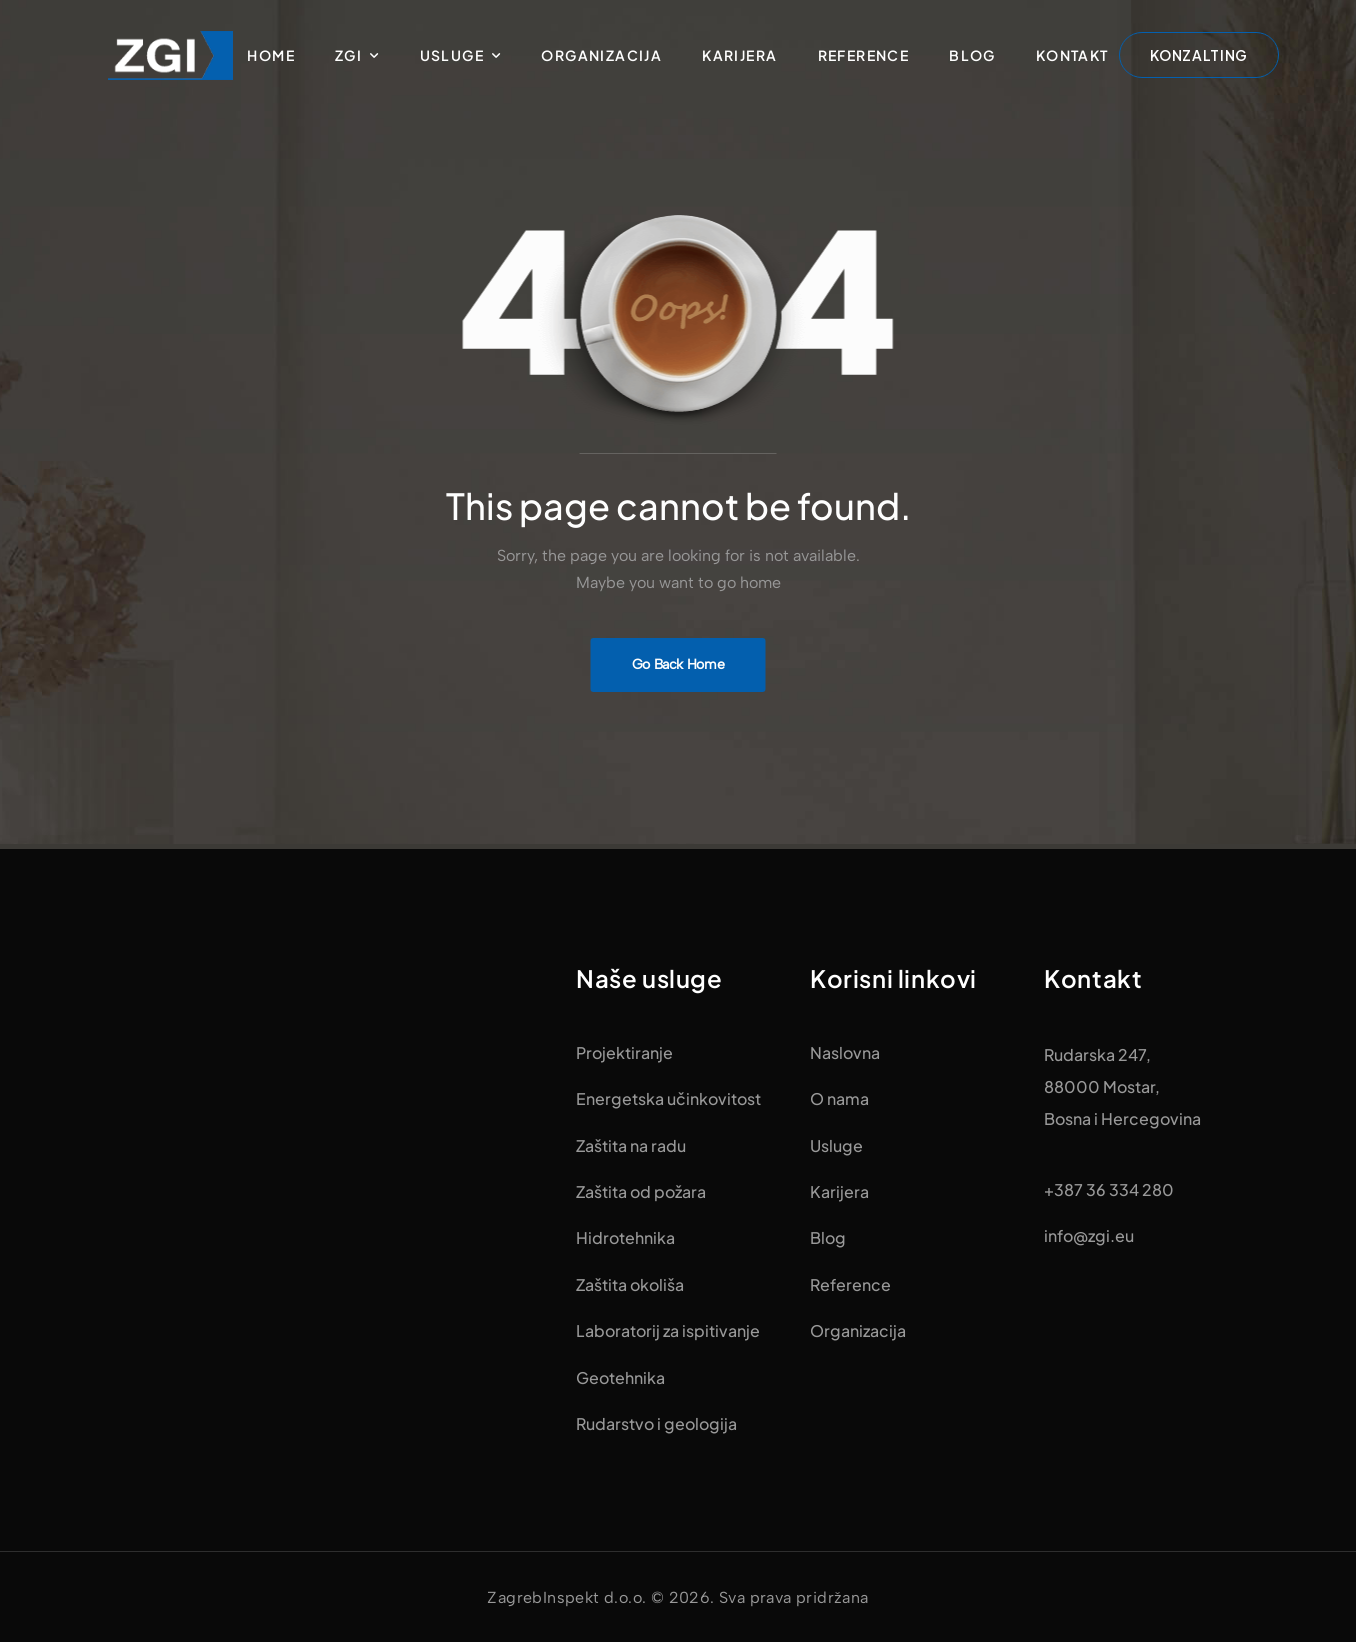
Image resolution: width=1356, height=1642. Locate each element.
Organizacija (601, 55)
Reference (864, 55)
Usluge (452, 55)
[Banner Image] (678, 665)
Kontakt (1072, 55)
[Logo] (170, 55)
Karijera (739, 55)
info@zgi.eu (1089, 1235)
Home (271, 55)
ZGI (348, 55)
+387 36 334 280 (1109, 1189)
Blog (972, 55)
